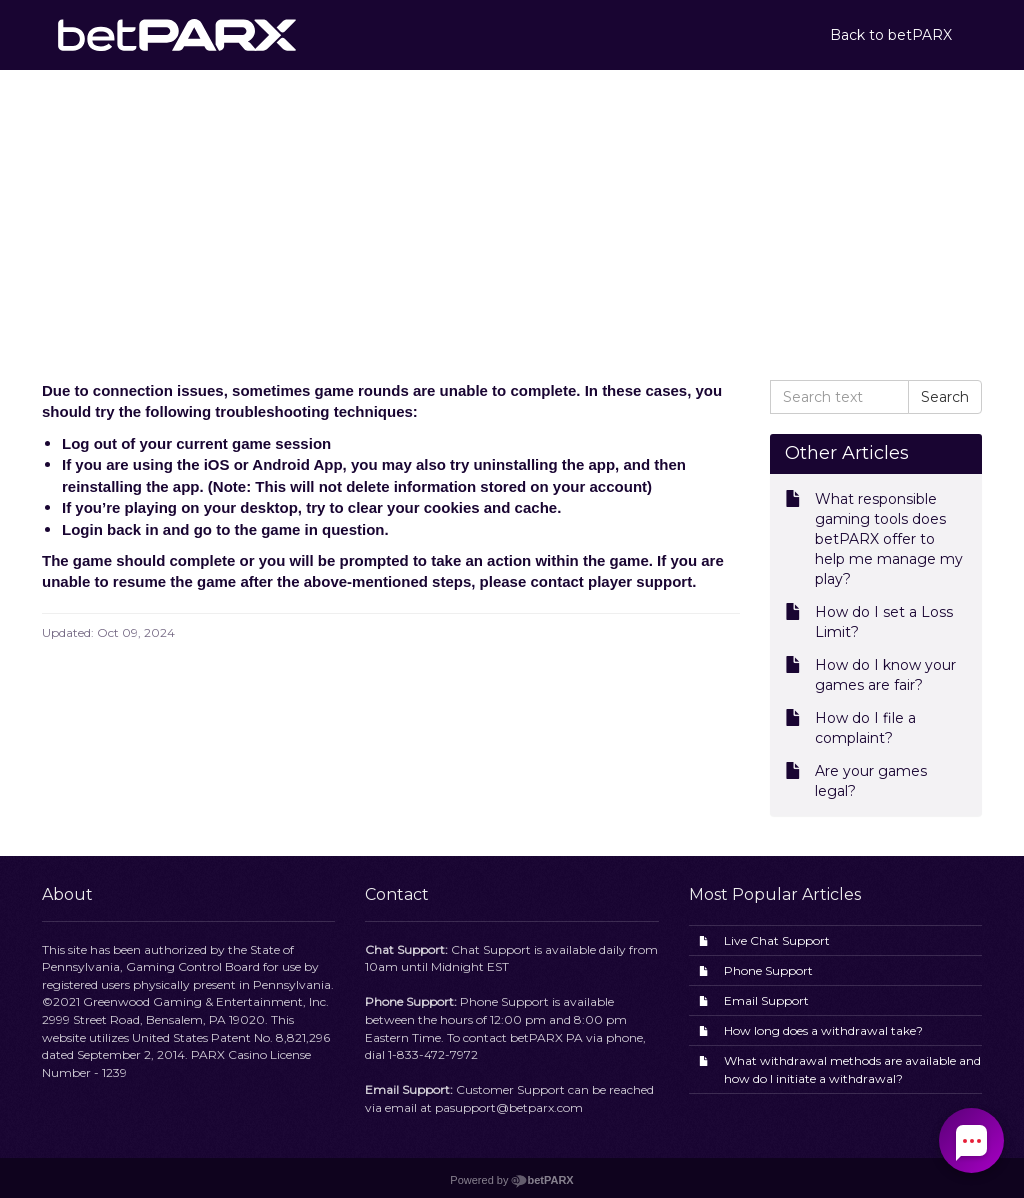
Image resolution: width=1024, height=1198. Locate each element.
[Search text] (840, 397)
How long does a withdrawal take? (823, 1030)
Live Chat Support (777, 940)
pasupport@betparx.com (509, 1107)
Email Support (766, 1000)
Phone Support (768, 970)
